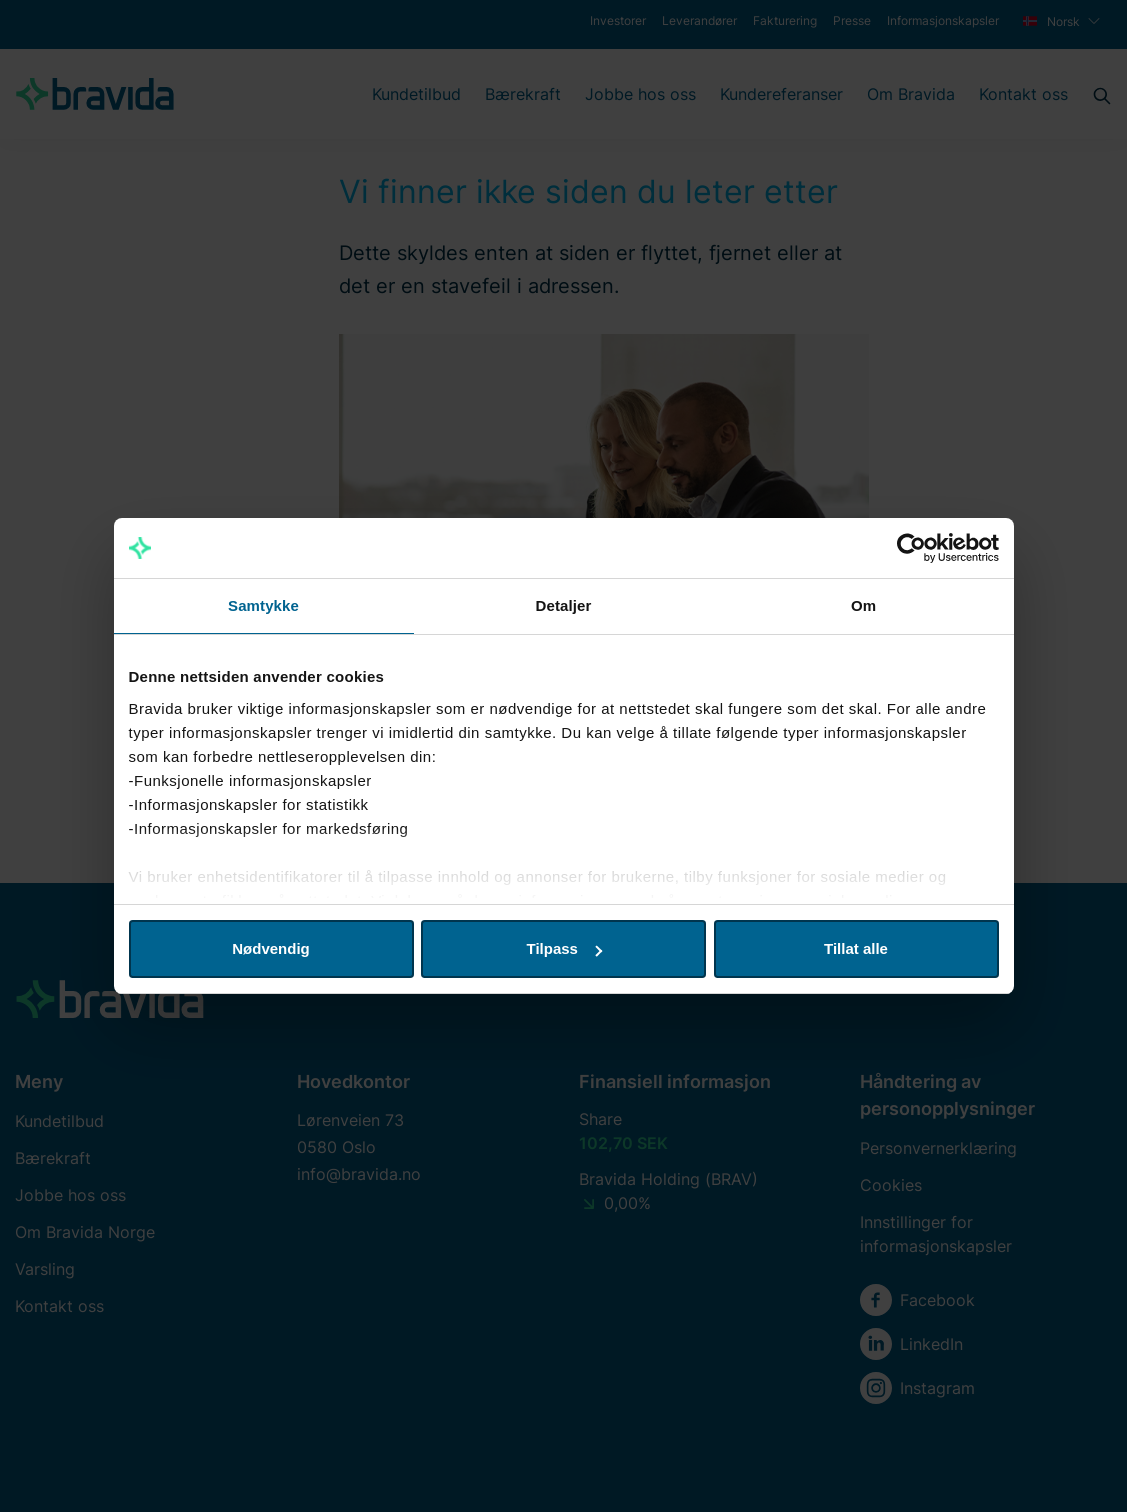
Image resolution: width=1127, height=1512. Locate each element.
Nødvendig (271, 948)
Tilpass (564, 948)
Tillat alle (856, 948)
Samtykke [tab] (263, 605)
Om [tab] (863, 605)
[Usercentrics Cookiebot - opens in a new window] (911, 548)
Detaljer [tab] (564, 605)
